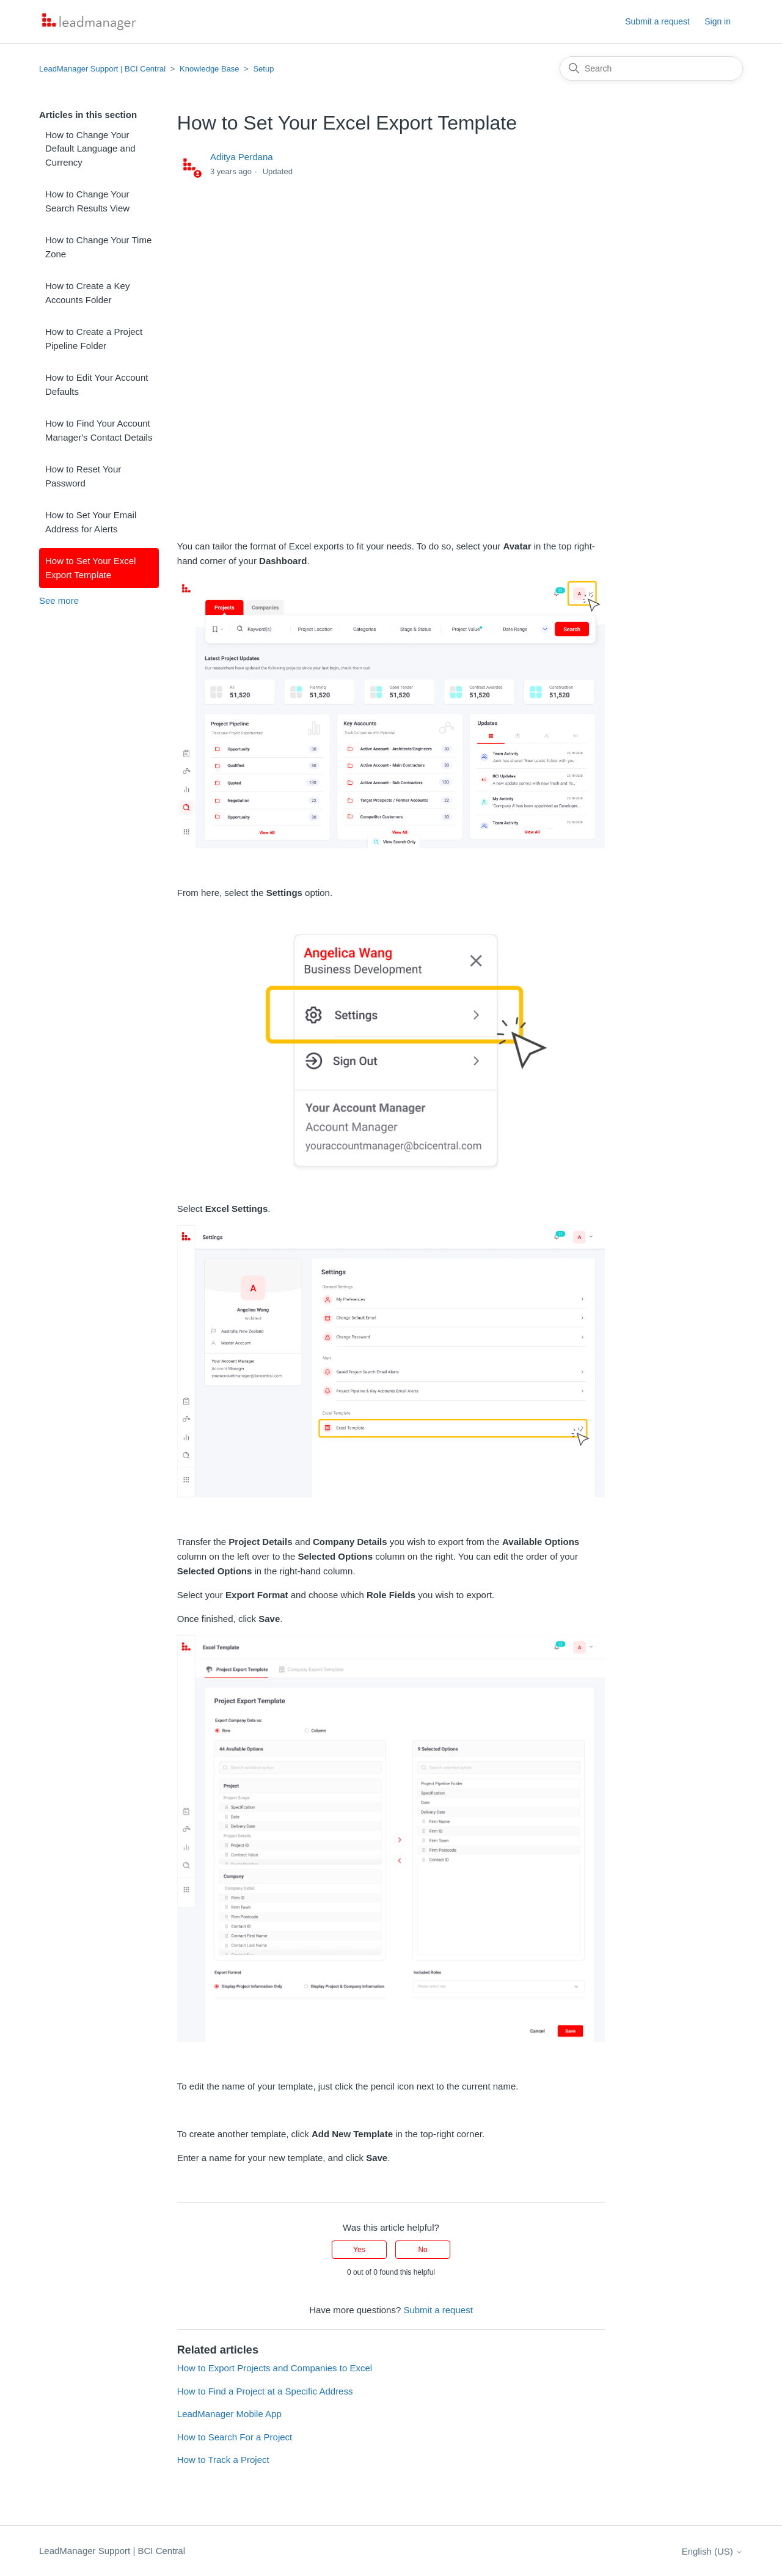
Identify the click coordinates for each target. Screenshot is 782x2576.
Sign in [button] (717, 21)
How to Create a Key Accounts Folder (87, 293)
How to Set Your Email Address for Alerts (90, 522)
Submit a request (657, 21)
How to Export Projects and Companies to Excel (274, 2368)
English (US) (712, 2551)
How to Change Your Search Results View (87, 201)
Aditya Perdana (241, 157)
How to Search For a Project (234, 2437)
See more (59, 600)
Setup (263, 68)
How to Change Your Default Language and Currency (90, 148)
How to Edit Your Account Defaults (96, 384)
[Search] (651, 68)
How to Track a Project (223, 2459)
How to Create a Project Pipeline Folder (93, 338)
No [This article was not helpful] (422, 2249)
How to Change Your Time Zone (98, 247)
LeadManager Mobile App (229, 2414)
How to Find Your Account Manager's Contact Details (98, 430)
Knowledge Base (209, 68)
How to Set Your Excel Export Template (90, 568)
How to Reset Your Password (83, 476)
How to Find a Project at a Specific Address (265, 2391)
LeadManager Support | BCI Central (102, 68)
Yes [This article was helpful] (359, 2249)
